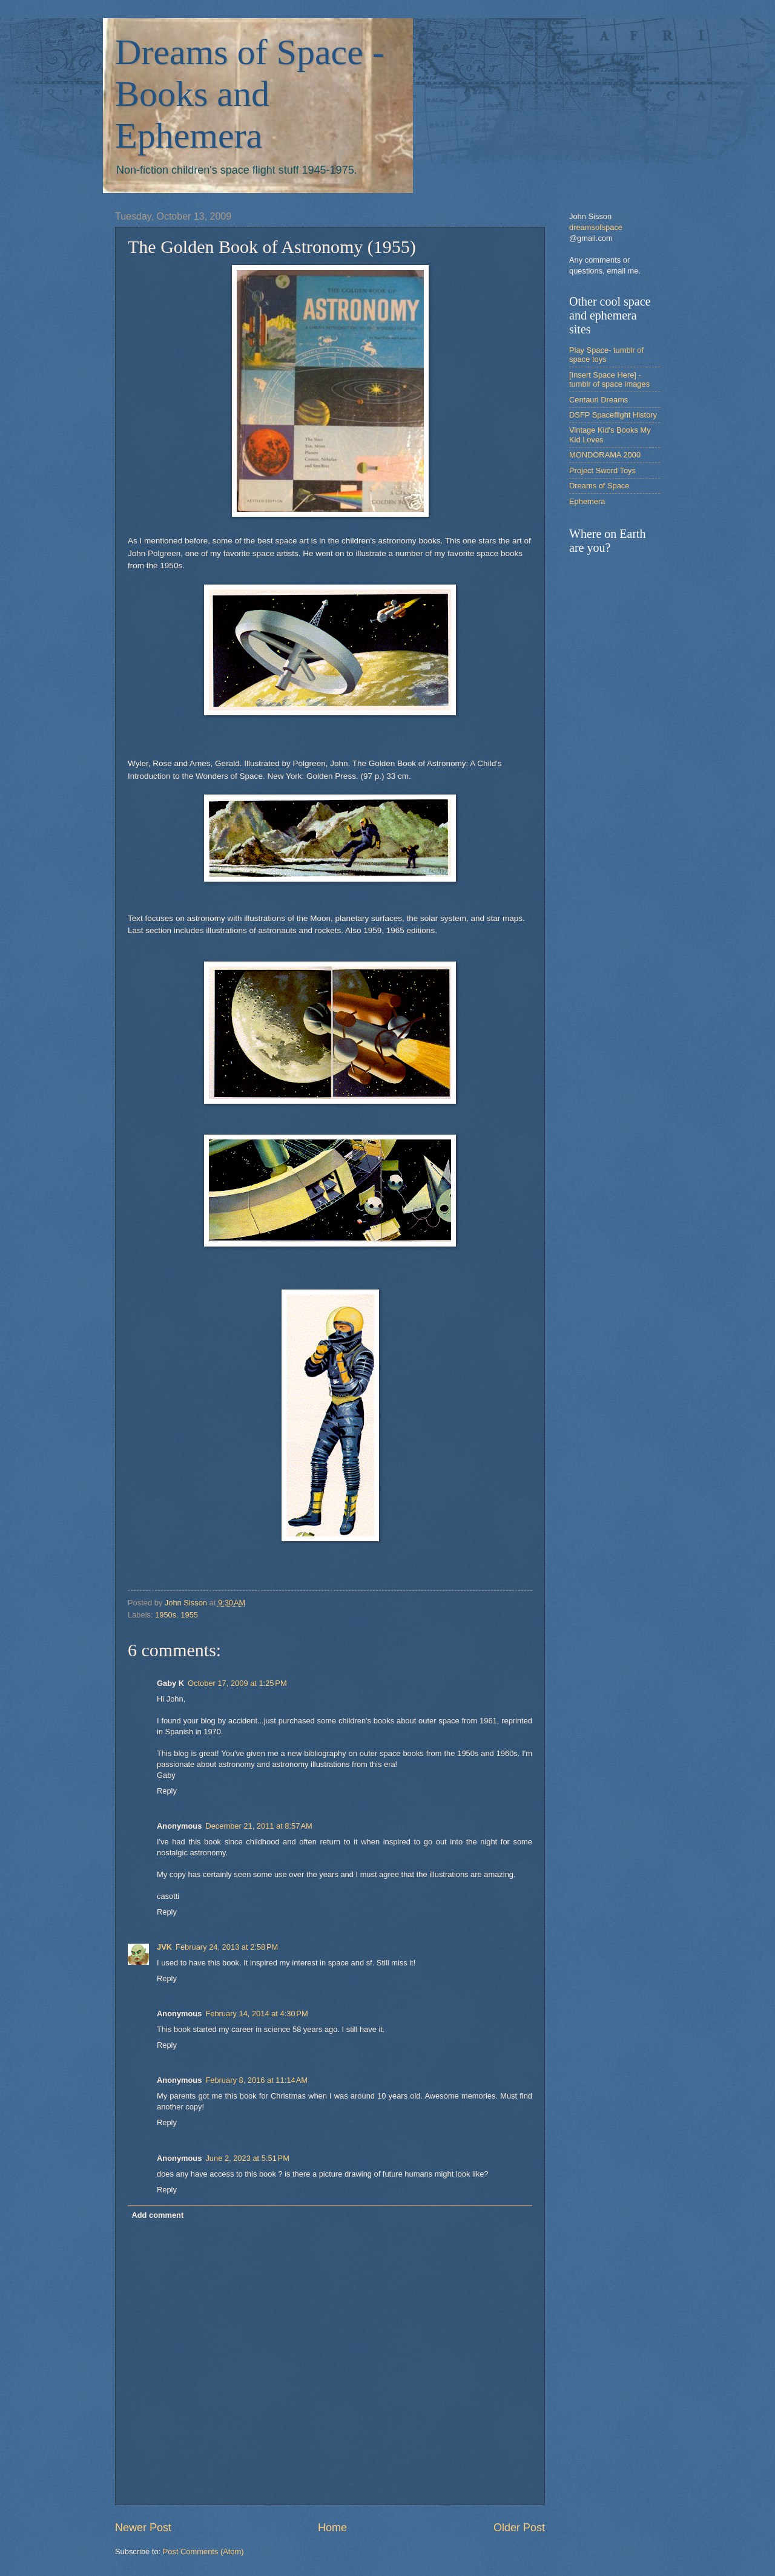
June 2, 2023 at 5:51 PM (247, 2158)
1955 (189, 1614)
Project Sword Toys (602, 470)
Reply (167, 1790)
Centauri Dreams (598, 399)
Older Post (519, 2528)
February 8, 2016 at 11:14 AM (256, 2080)
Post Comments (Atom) (203, 2551)
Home (332, 2528)
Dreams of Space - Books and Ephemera (249, 94)
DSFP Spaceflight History (613, 414)
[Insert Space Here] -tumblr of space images (609, 379)
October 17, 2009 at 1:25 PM (237, 1683)
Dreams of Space (599, 485)
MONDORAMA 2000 (605, 454)
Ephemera (587, 501)
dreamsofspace (595, 227)
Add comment (157, 2215)
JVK (164, 1947)
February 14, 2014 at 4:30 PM (256, 2013)
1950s (165, 1614)
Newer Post (143, 2528)
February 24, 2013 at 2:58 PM (227, 1947)
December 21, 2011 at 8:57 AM (258, 1825)
